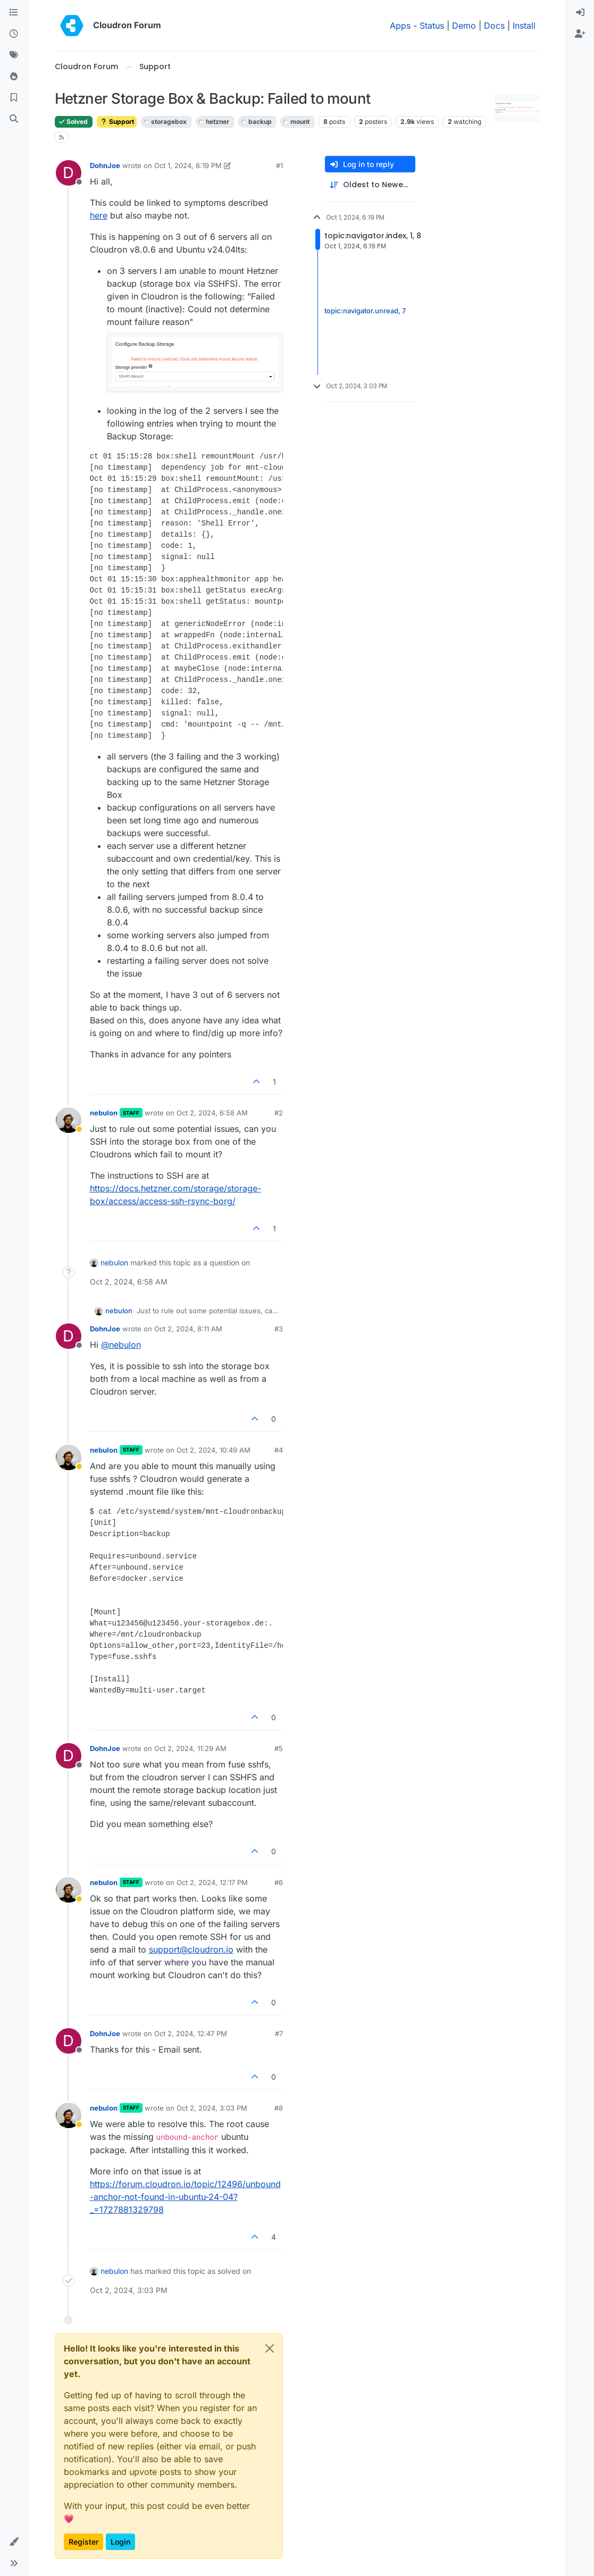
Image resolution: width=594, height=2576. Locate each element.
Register (83, 2541)
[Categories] (13, 12)
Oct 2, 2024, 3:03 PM (212, 2108)
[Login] (580, 12)
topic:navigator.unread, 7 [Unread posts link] (365, 310)
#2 (278, 1112)
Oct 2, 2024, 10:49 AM (213, 1450)
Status (432, 25)
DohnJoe (105, 165)
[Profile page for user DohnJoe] (68, 173)
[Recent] (13, 34)
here (98, 215)
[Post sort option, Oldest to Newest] (370, 185)
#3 (278, 1328)
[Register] (580, 34)
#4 (278, 1450)
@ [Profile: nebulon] (121, 1344)
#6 (278, 1882)
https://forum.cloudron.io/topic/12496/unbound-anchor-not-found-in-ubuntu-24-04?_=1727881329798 (185, 2197)
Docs (494, 25)
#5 (278, 1748)
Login (120, 2541)
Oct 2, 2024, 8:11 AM (188, 1328)
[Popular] (13, 76)
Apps (400, 25)
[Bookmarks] (13, 97)
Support (116, 122)
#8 (278, 2108)
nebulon (104, 1112)
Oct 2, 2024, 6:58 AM (212, 1112)
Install (524, 25)
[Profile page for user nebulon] (68, 1120)
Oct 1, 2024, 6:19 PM (188, 165)
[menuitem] (580, 12)
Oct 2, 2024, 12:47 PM (190, 2033)
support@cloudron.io (191, 1949)
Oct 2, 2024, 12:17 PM (212, 1882)
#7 (279, 2033)
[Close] (269, 2348)
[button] (13, 2541)
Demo (464, 25)
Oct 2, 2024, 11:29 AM (190, 1748)
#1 (279, 165)
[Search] (13, 119)
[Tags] (13, 55)
